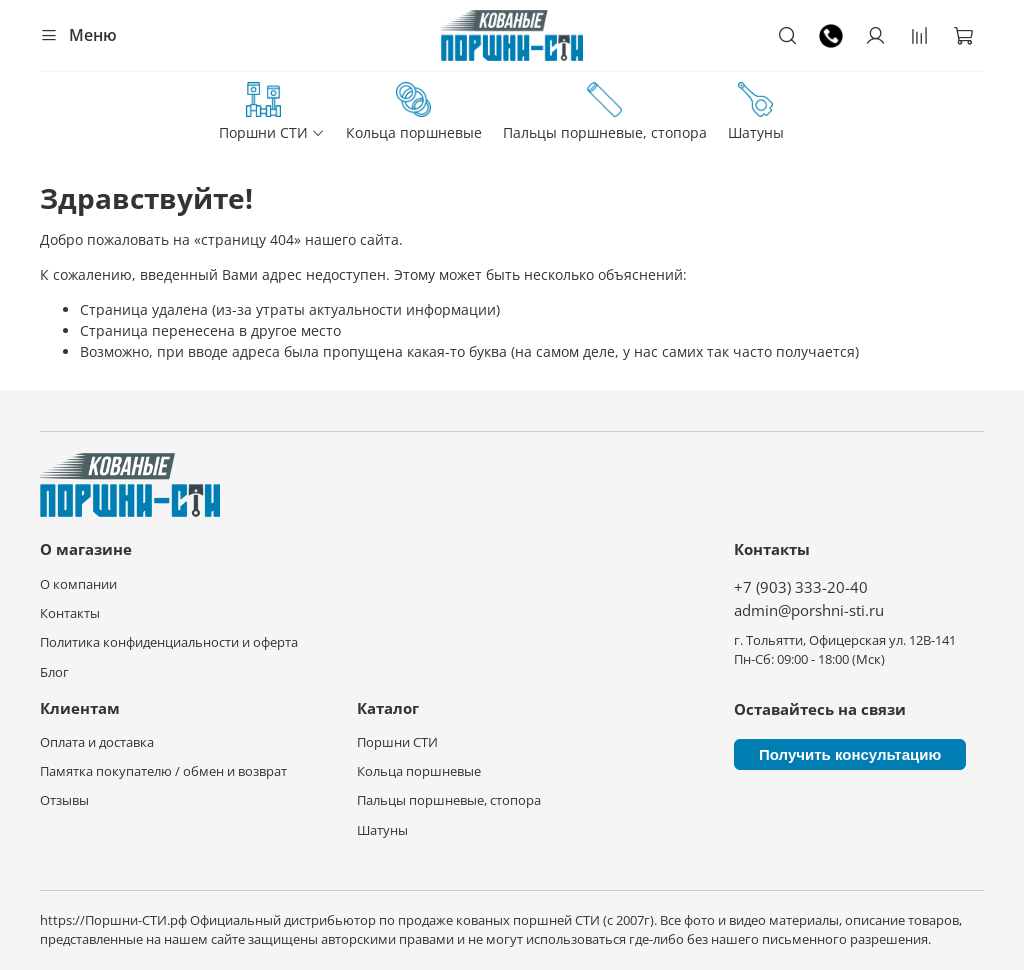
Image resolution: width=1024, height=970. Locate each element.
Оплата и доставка (97, 742)
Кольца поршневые (414, 112)
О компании (78, 584)
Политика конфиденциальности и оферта (169, 642)
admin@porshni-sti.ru (809, 610)
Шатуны (756, 112)
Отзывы (64, 800)
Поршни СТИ (272, 112)
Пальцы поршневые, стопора (605, 112)
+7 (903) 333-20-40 (801, 587)
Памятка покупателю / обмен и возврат (163, 771)
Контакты (70, 613)
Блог (54, 672)
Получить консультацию (850, 754)
